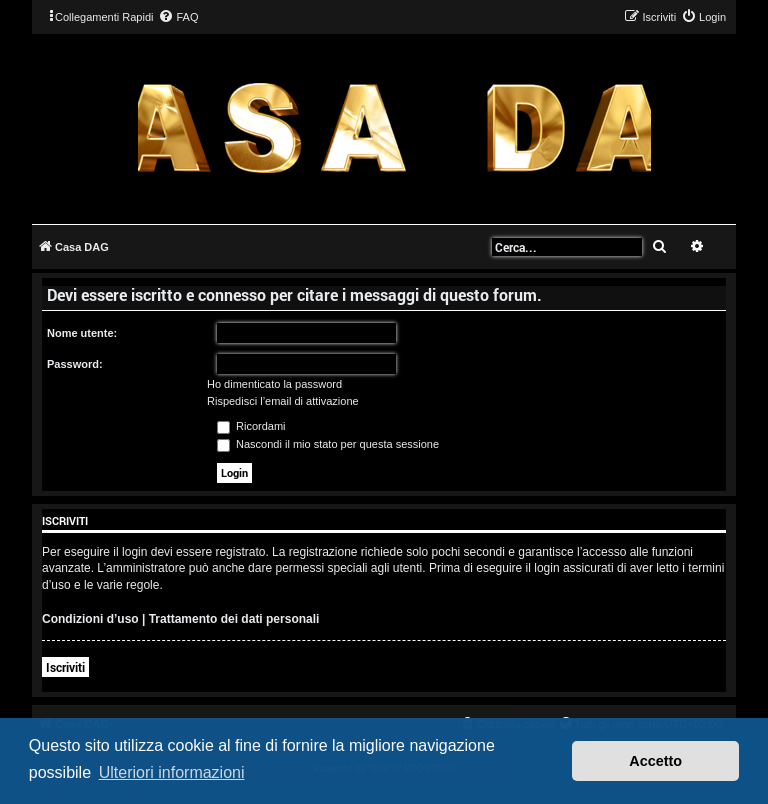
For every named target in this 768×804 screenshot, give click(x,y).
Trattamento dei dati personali (234, 619)
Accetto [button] (655, 761)
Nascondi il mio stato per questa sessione (328, 444)
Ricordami (251, 426)
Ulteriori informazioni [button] (172, 772)
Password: (75, 364)
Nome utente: (82, 333)
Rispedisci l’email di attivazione (283, 401)
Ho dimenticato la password (274, 384)
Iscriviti (65, 667)
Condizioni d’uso (90, 619)
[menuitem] (178, 17)
